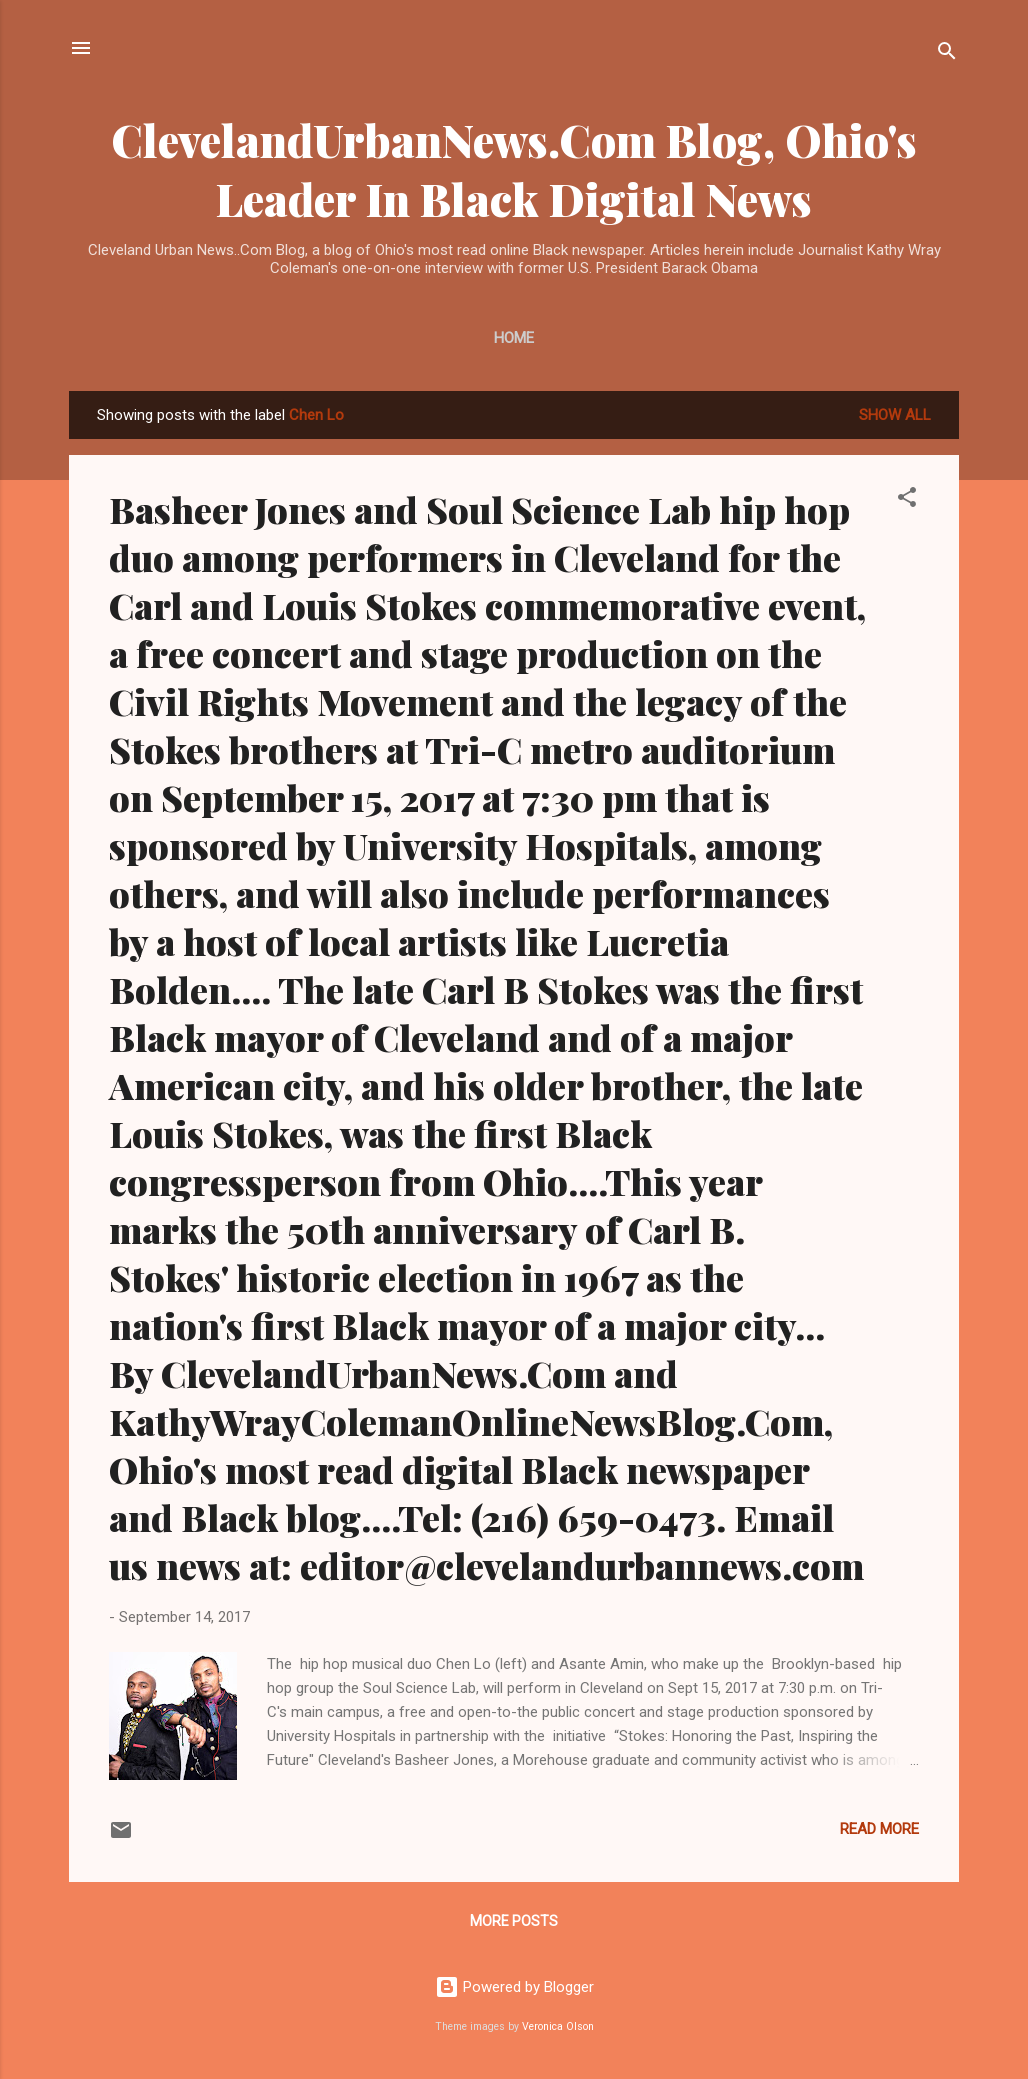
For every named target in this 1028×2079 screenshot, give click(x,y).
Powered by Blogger (514, 1987)
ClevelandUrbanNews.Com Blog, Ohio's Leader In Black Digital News (514, 169)
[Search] (947, 54)
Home (514, 338)
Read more (879, 1829)
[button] (907, 500)
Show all (895, 415)
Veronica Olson (558, 2026)
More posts (514, 1921)
